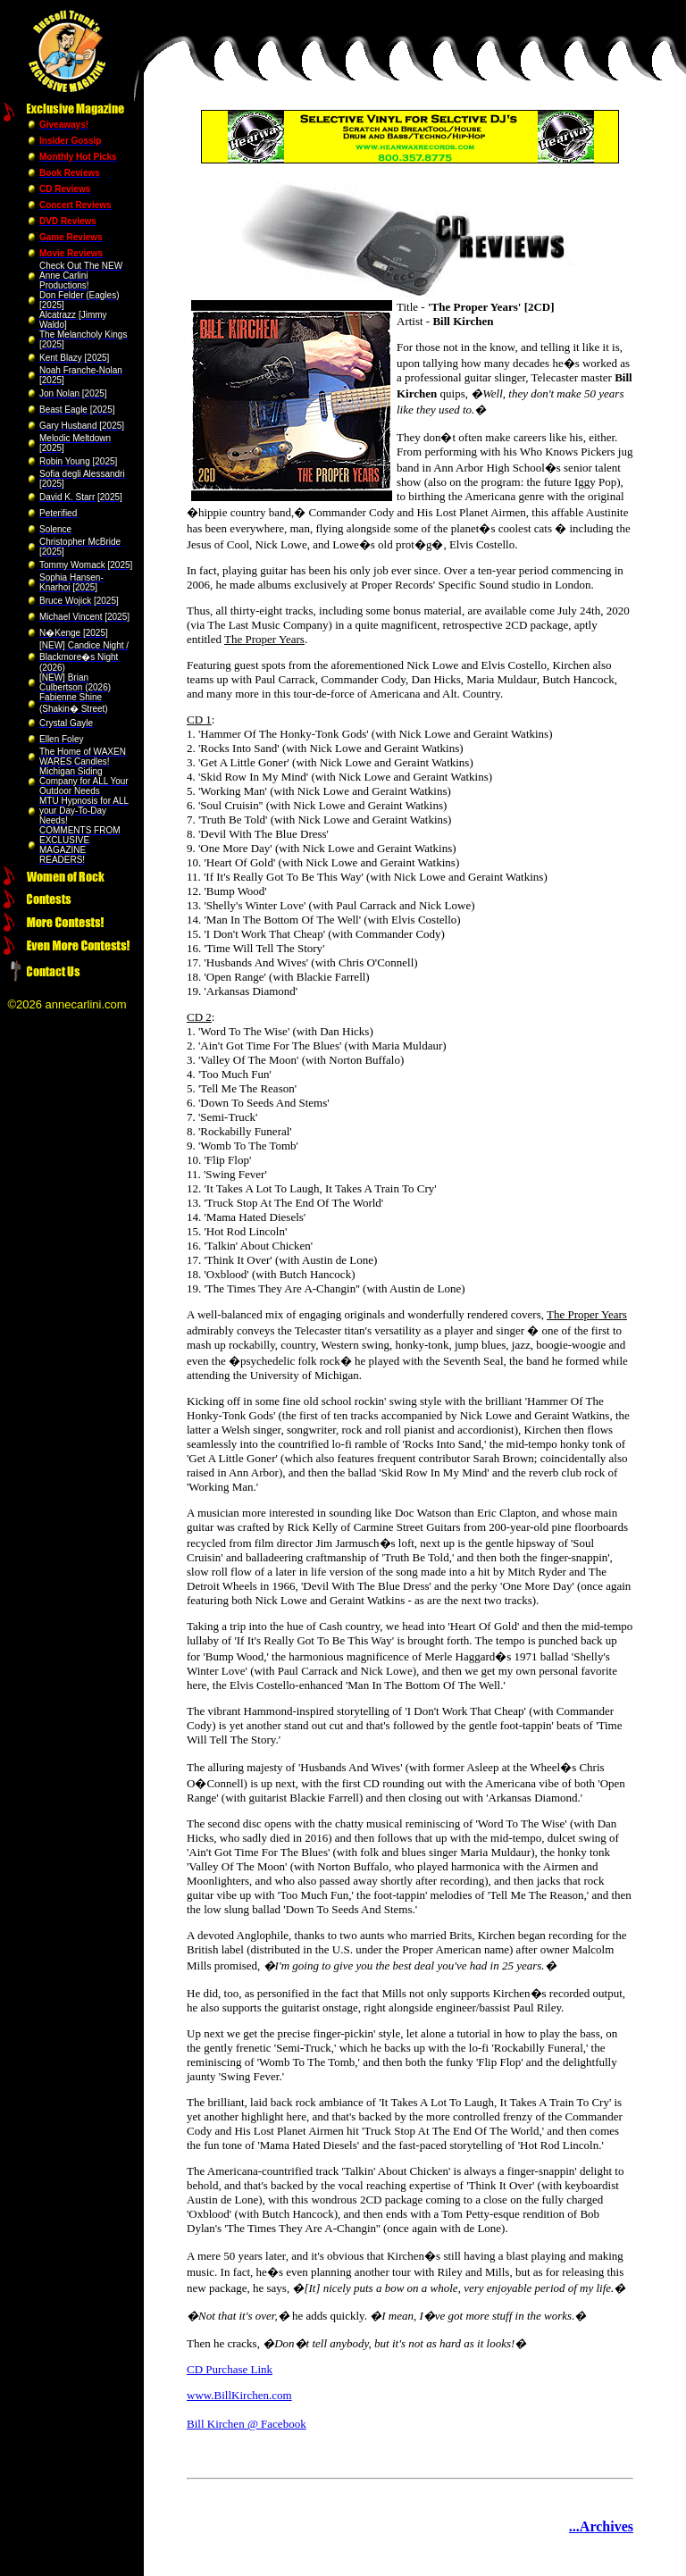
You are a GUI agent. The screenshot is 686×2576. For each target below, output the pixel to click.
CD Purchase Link (229, 2369)
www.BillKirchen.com (239, 2395)
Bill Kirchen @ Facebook (246, 2423)
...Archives (601, 2526)
